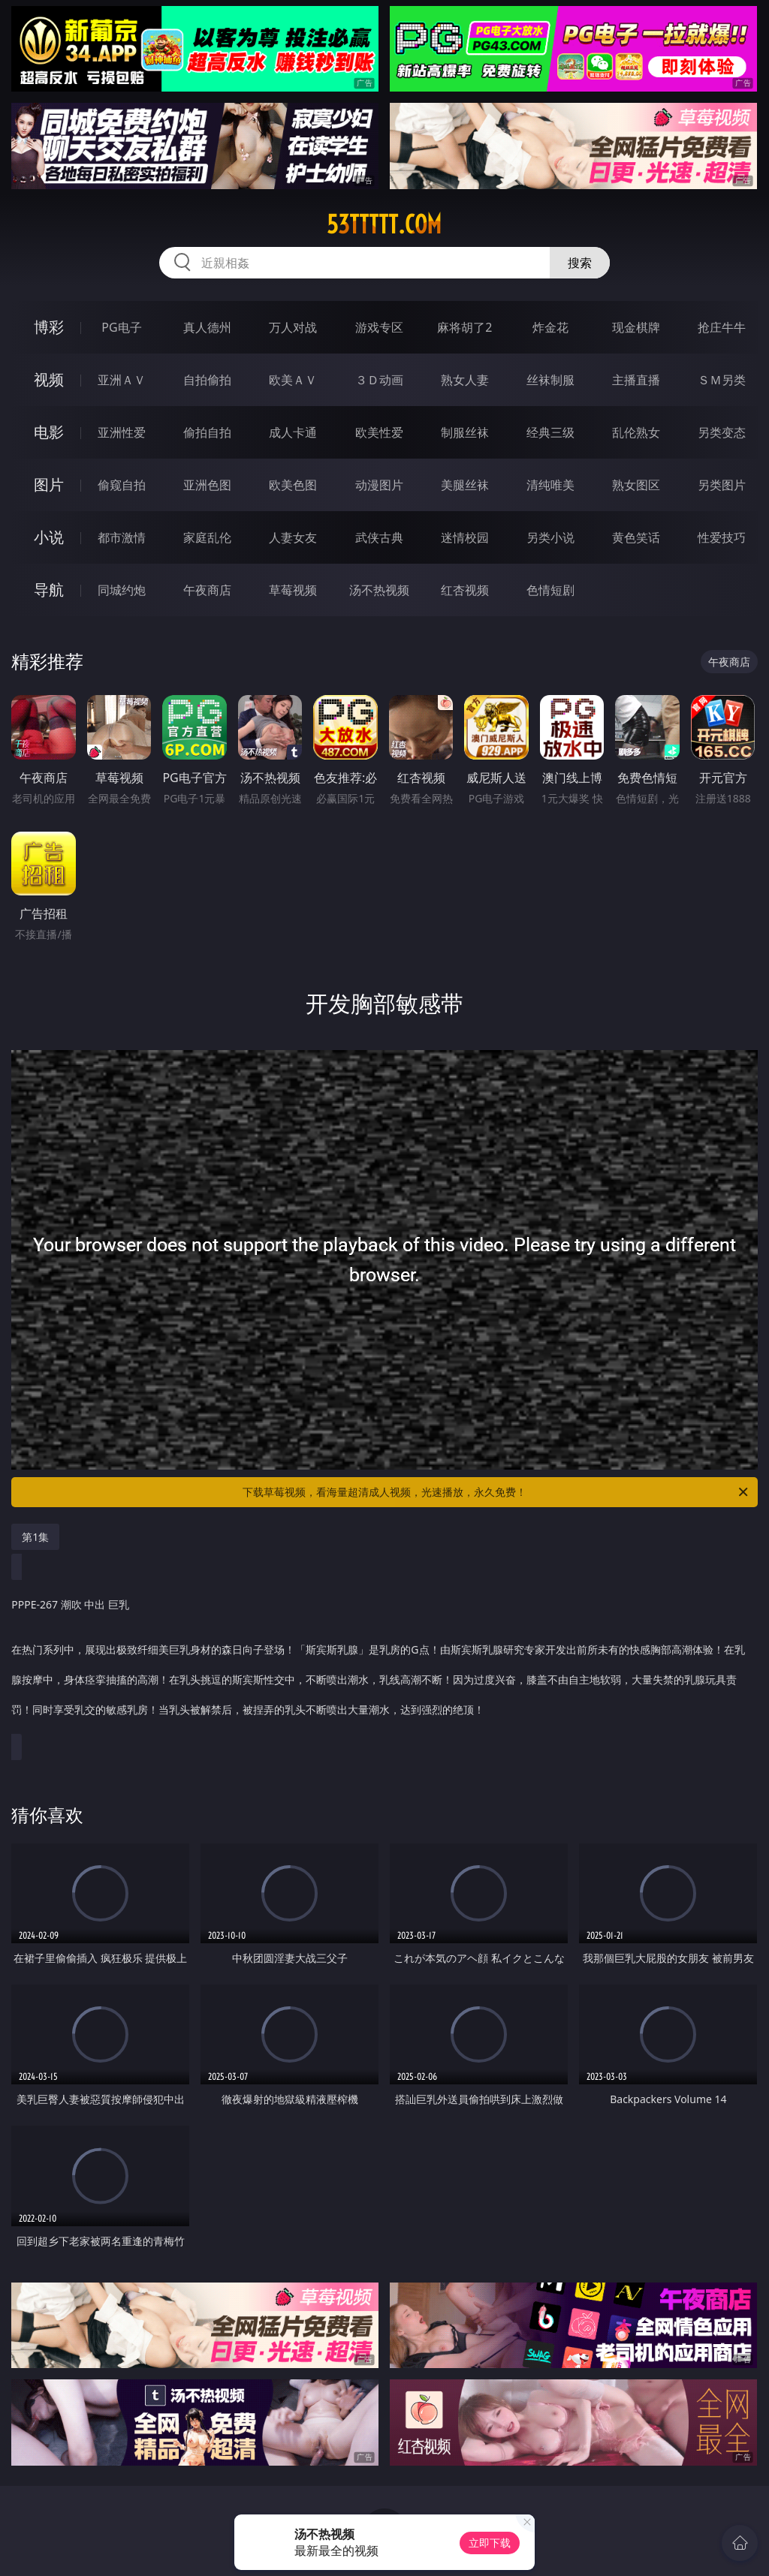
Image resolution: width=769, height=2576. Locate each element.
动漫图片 (379, 485)
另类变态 (722, 432)
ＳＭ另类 (722, 380)
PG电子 (121, 327)
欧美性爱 (379, 432)
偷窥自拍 (122, 485)
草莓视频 (293, 590)
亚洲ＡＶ (122, 380)
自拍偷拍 (207, 380)
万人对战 (293, 327)
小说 (49, 537)
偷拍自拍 (207, 432)
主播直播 (636, 380)
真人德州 (207, 327)
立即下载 (490, 2542)
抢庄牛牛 (722, 327)
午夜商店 (207, 590)
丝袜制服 (550, 380)
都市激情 (122, 537)
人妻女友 (293, 537)
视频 (49, 379)
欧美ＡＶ (293, 380)
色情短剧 (550, 590)
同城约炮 (122, 590)
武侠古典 (379, 537)
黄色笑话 (636, 537)
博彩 (49, 327)
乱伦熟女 (636, 432)
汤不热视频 (379, 590)
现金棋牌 (636, 327)
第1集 (35, 1537)
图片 (49, 484)
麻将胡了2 (464, 327)
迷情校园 (465, 537)
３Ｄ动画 (379, 380)
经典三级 (550, 432)
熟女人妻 (465, 380)
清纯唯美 (550, 485)
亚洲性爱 (122, 432)
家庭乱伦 (207, 537)
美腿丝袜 (465, 485)
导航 (49, 589)
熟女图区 (636, 485)
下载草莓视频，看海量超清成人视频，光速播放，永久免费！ (496, 1492)
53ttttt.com (384, 224)
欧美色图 (293, 485)
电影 (49, 432)
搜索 (580, 262)
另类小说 (550, 537)
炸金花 (550, 327)
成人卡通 (293, 432)
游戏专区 (379, 327)
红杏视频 (465, 590)
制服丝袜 (465, 432)
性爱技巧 (722, 537)
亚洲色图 (207, 485)
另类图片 (722, 485)
